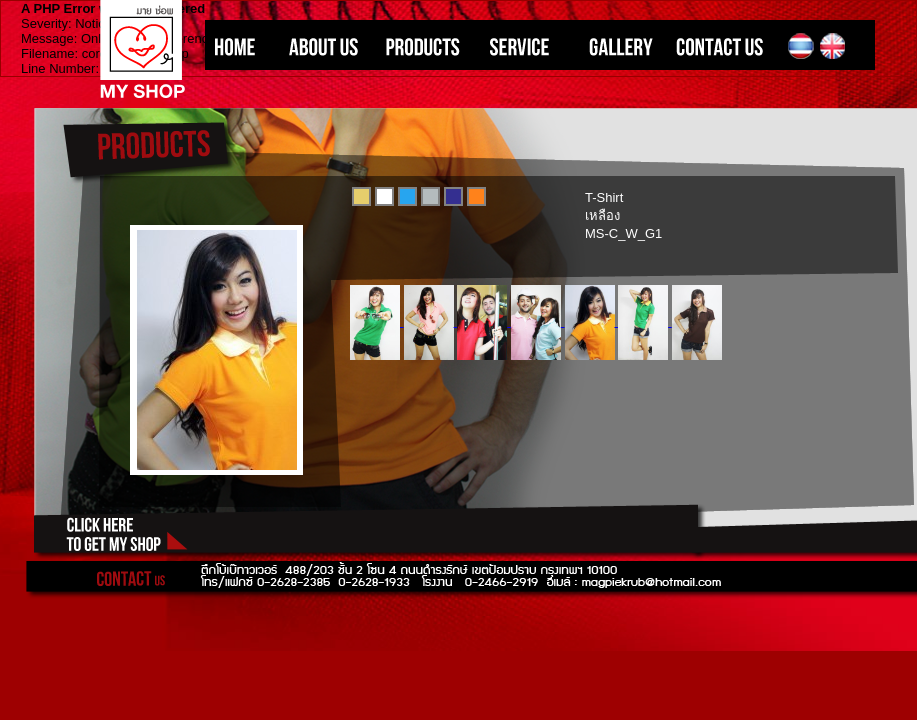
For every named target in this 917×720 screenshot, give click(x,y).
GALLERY (615, 46)
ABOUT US (317, 46)
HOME (237, 46)
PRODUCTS (420, 46)
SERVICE (520, 46)
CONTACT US (725, 46)
